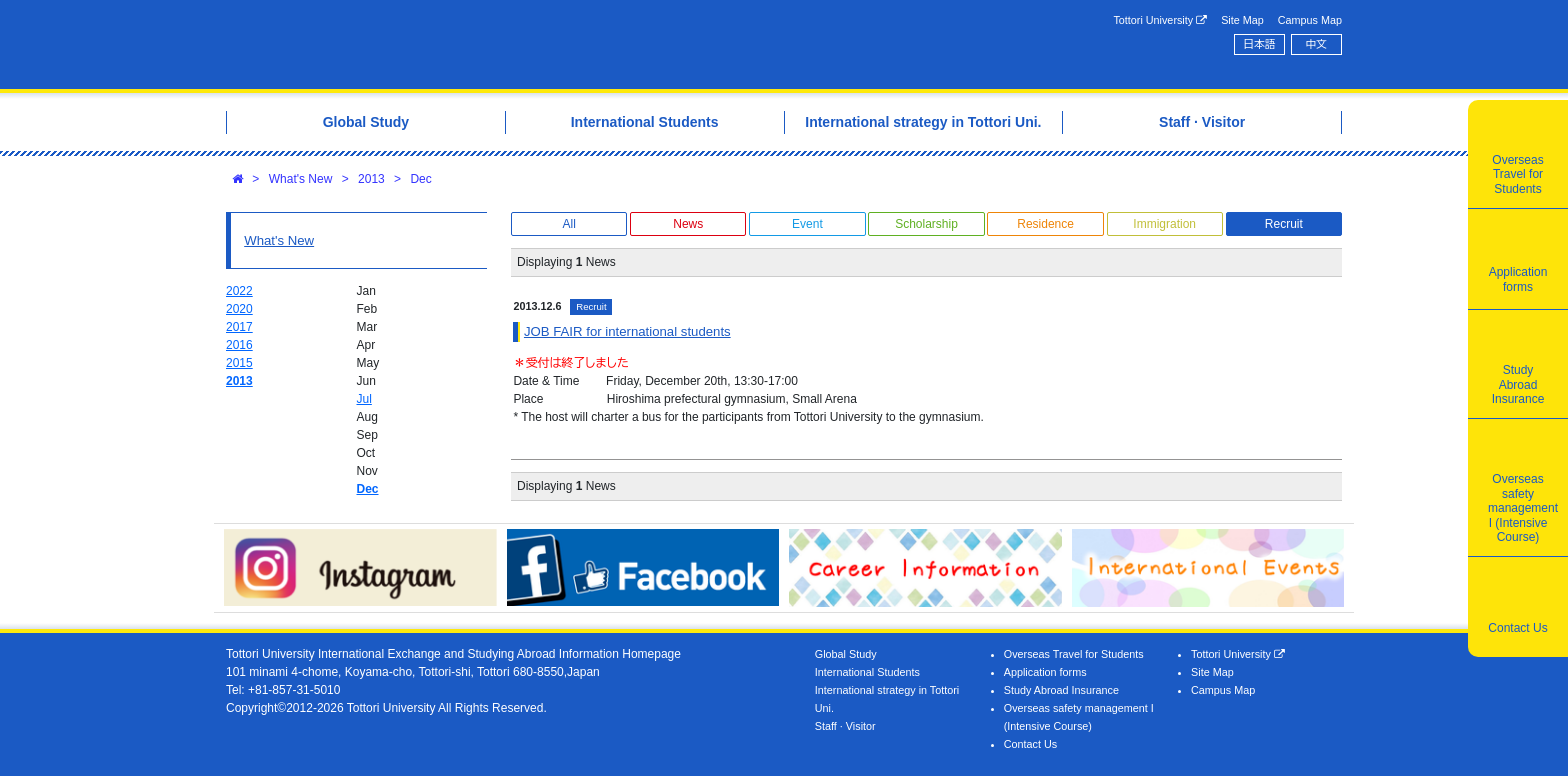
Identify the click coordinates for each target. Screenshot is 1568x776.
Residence (1045, 224)
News (688, 224)
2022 (239, 291)
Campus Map (1310, 20)
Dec (420, 179)
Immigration (1164, 224)
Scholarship (926, 224)
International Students (867, 672)
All (568, 224)
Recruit (1284, 224)
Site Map (1242, 20)
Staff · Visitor (845, 726)
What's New (301, 179)
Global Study (846, 654)
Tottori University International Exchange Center (507, 44)
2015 (239, 363)
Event (807, 224)
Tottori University (1160, 20)
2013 (371, 179)
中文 (1317, 44)
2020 (239, 309)
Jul (364, 399)
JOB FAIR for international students (627, 331)
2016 (239, 345)
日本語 (1259, 44)
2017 (239, 327)
